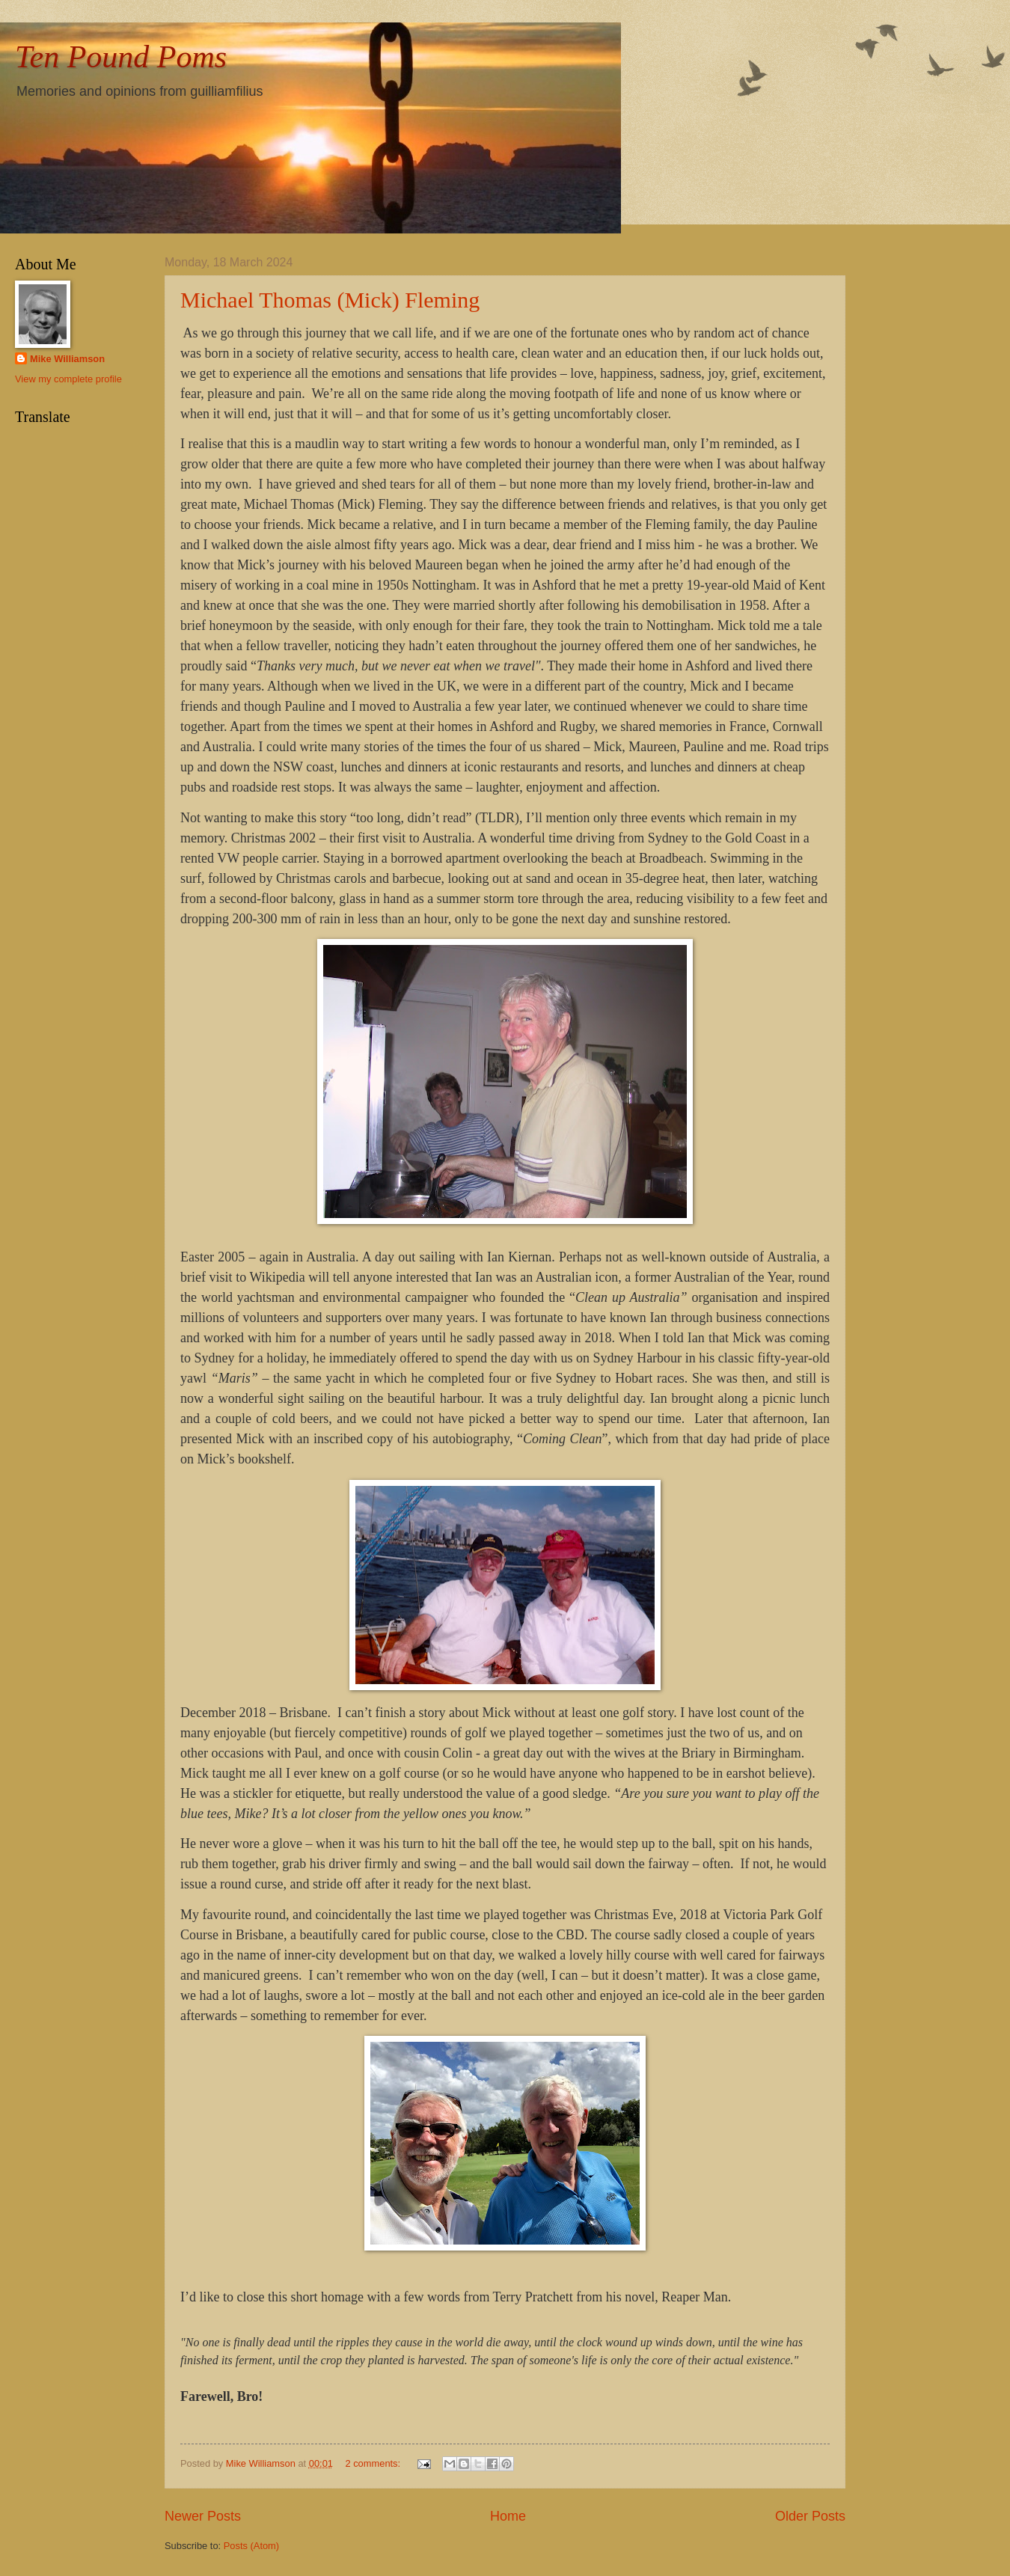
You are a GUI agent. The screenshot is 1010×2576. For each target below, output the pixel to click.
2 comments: (374, 2463)
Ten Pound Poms (121, 57)
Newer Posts (203, 2516)
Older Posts (810, 2516)
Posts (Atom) (251, 2545)
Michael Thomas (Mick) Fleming (330, 299)
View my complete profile (68, 379)
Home (508, 2516)
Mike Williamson (67, 358)
